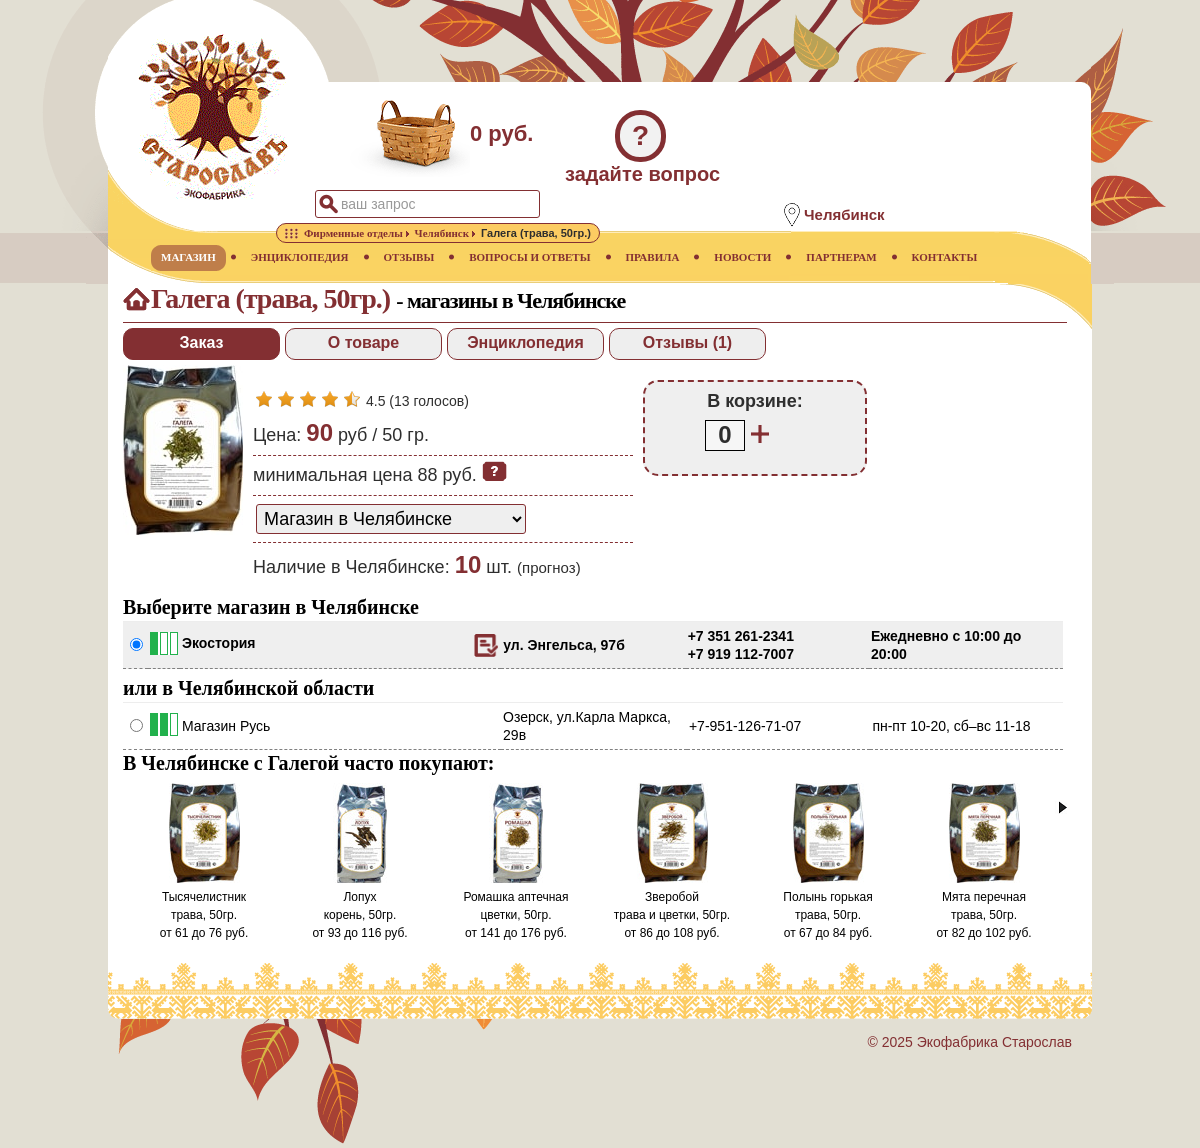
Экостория (219, 643)
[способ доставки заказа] (391, 519)
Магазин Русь (226, 726)
